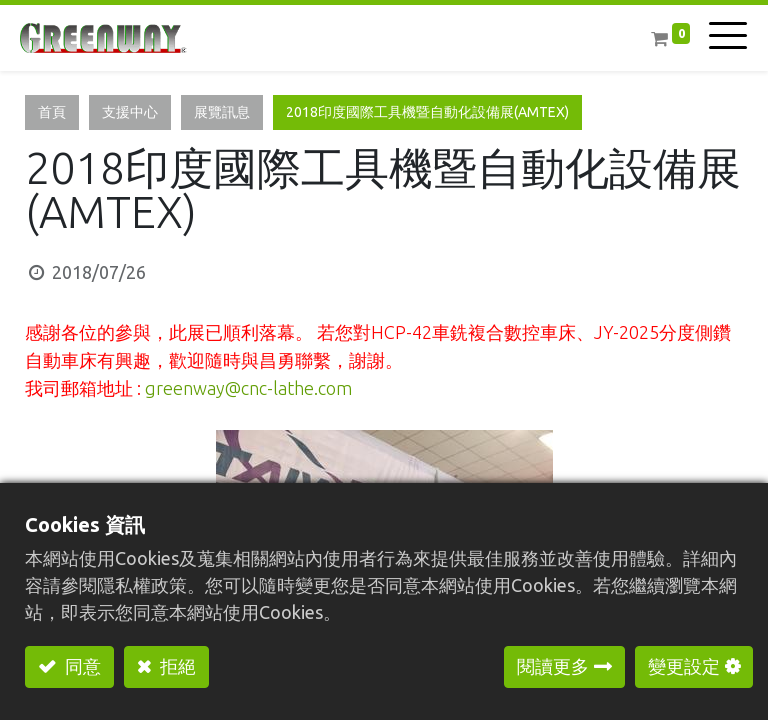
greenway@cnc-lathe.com (248, 388)
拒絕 (176, 666)
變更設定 (684, 666)
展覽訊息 (222, 112)
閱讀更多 (553, 666)
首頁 (52, 112)
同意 (81, 666)
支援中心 (130, 112)
